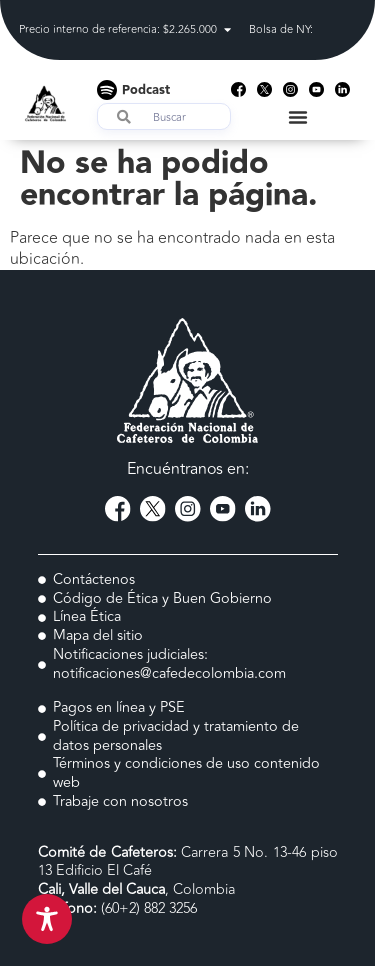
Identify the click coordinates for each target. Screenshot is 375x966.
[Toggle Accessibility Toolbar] (47, 919)
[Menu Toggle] (298, 117)
